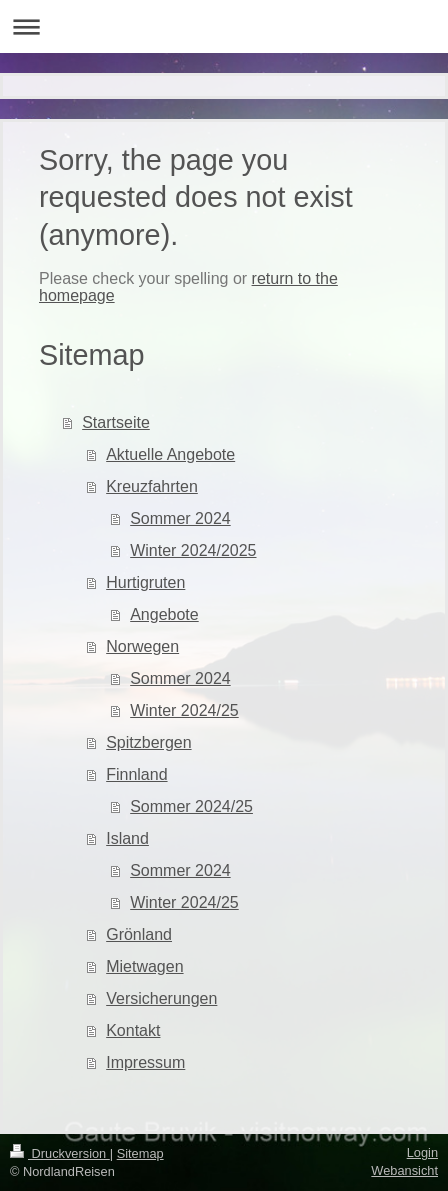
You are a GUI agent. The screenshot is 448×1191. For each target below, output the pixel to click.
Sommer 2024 (180, 518)
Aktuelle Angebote (170, 454)
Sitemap (140, 1153)
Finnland (136, 774)
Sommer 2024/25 (191, 806)
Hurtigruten (145, 582)
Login (422, 1152)
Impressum (145, 1062)
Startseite (116, 422)
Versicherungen (161, 998)
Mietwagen (144, 966)
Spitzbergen (148, 742)
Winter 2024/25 (184, 710)
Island (127, 838)
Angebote (164, 614)
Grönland (139, 934)
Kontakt (133, 1030)
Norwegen (142, 646)
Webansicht (404, 1170)
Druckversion (60, 1153)
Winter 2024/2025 (193, 550)
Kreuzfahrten (152, 486)
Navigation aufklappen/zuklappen (224, 26)
